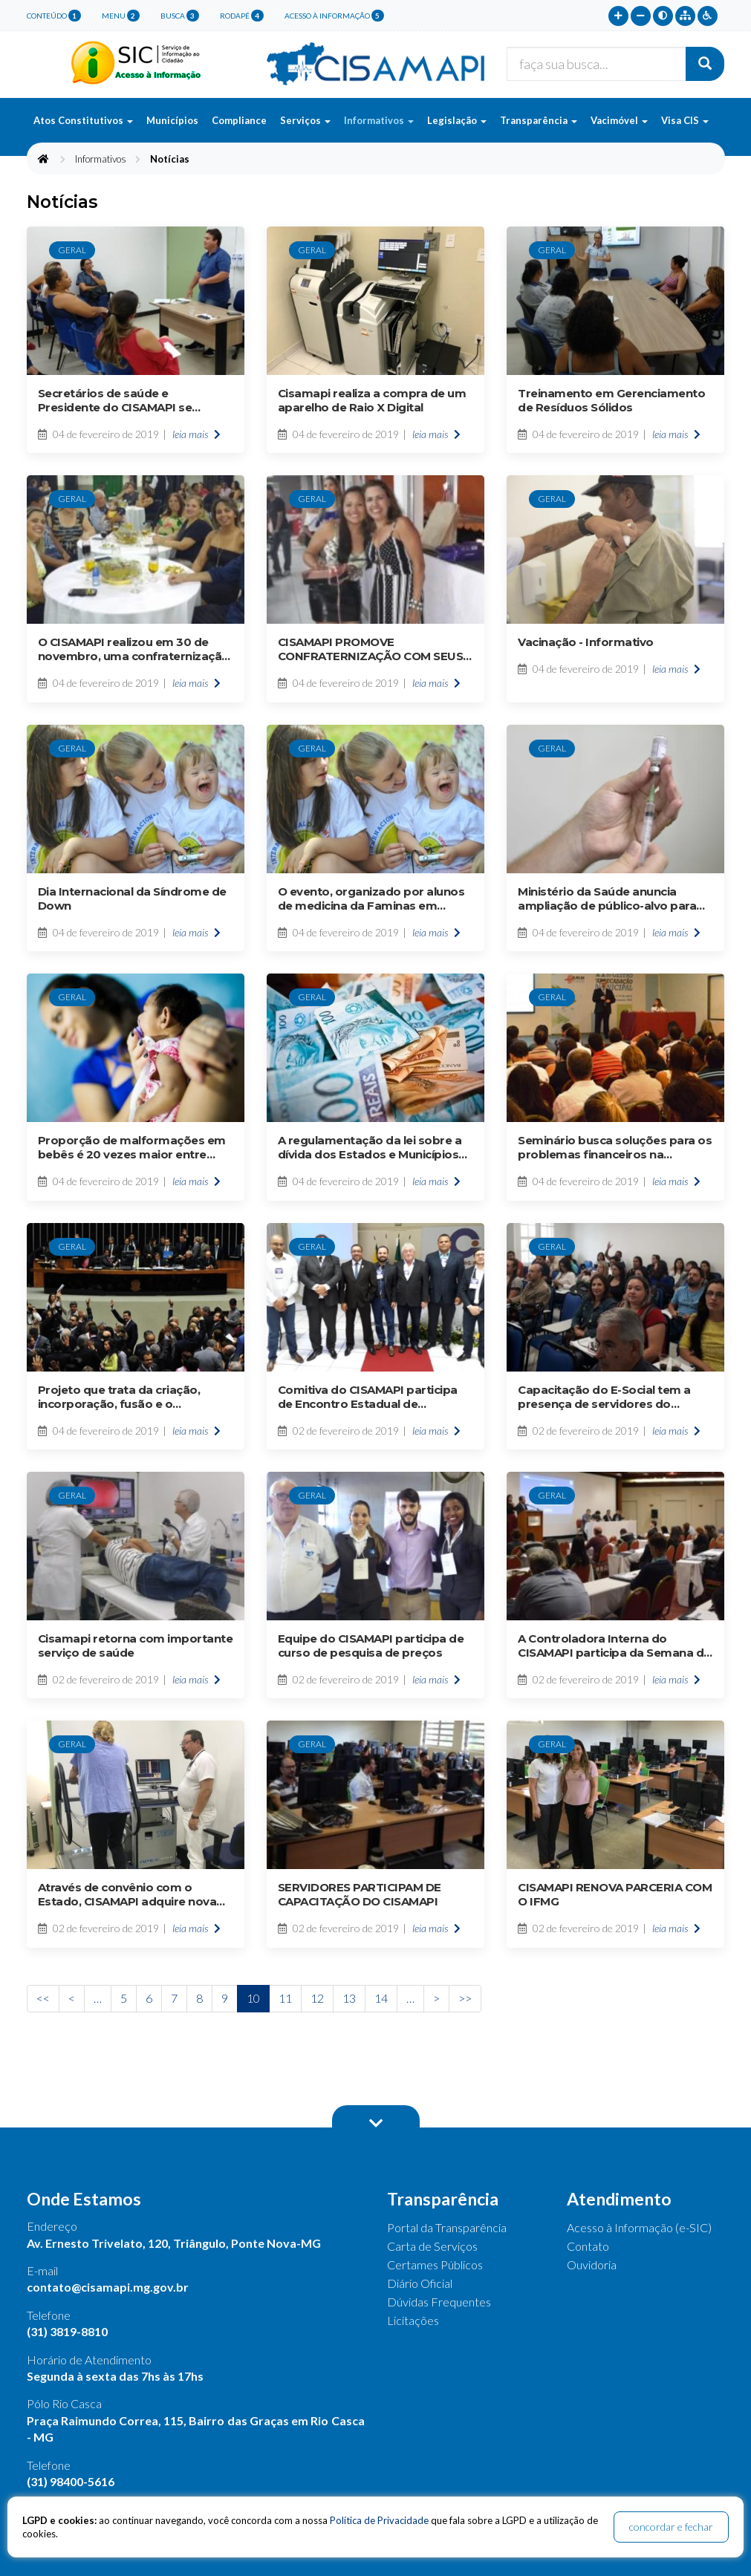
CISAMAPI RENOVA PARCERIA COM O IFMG (615, 1894)
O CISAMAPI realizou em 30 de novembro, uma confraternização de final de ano (134, 649)
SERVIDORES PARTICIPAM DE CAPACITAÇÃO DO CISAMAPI (359, 1894)
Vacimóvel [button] (619, 120)
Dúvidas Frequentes (439, 2302)
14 (381, 1998)
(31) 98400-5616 (70, 2481)
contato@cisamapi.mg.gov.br (108, 2287)
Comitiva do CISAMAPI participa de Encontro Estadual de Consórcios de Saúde (368, 1397)
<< (43, 1998)
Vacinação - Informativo (586, 642)
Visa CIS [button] (685, 120)
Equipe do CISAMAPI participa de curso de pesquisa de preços (371, 1645)
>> (465, 1998)
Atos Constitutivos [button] (83, 120)
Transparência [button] (538, 120)
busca (179, 16)
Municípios (172, 120)
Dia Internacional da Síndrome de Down (132, 898)
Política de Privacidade (379, 2520)
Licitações (413, 2320)
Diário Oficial (419, 2283)
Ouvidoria (592, 2264)
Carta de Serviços (432, 2246)
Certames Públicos (435, 2264)
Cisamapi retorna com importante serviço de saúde (135, 1645)
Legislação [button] (457, 120)
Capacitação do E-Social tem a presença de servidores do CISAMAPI (604, 1397)
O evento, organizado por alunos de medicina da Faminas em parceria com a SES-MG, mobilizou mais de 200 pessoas (374, 898)
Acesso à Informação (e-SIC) (639, 2227)
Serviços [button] (305, 120)
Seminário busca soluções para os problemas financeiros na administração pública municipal (615, 1147)
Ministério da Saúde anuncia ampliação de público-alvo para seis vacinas (607, 898)
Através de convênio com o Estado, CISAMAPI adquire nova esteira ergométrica (127, 1894)
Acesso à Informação (334, 16)
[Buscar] (705, 64)
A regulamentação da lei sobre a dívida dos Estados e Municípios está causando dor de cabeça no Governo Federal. (371, 1147)
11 (285, 1998)
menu (121, 16)
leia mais (196, 434)
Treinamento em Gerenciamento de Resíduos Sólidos (611, 400)
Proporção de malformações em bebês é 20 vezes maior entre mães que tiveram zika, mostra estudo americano (132, 1147)
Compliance (239, 120)
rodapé (242, 16)
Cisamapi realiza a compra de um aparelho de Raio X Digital (372, 400)
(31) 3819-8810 (67, 2331)
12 (317, 1998)
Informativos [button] (379, 120)
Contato (588, 2246)
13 (349, 1998)
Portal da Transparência (447, 2227)
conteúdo (54, 16)
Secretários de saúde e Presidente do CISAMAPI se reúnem (115, 400)
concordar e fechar (671, 2526)
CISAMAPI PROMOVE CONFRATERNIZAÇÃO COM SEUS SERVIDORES (371, 649)
